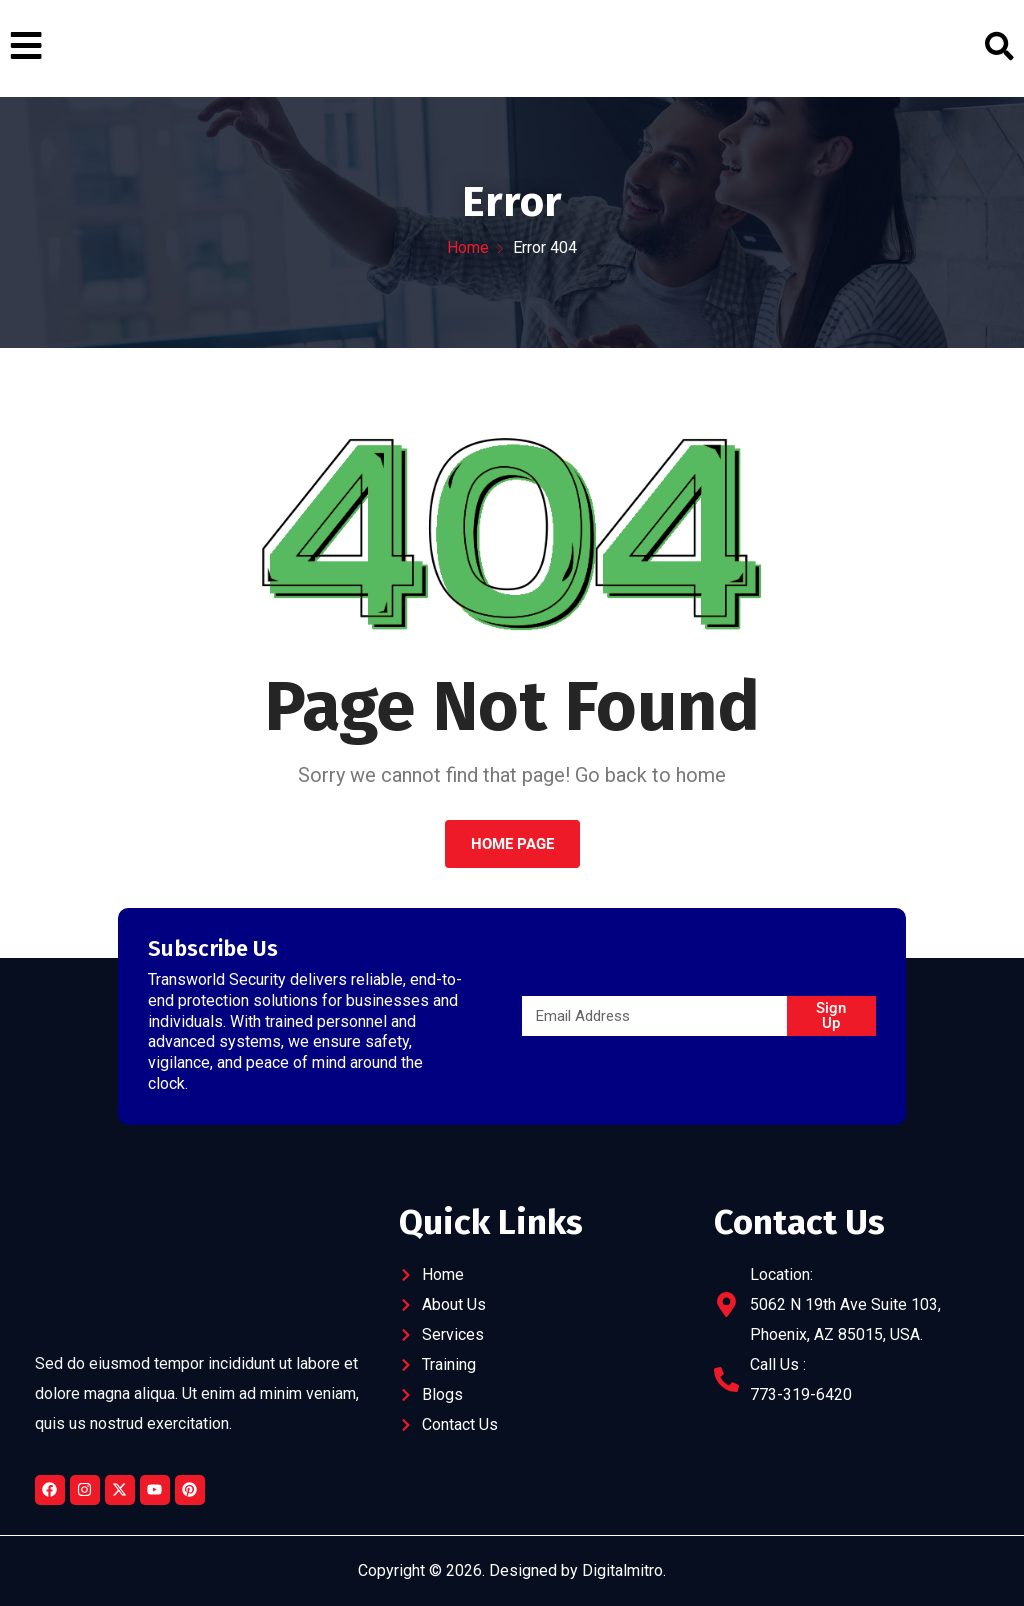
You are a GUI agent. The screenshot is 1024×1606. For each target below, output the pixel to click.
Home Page (512, 844)
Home (468, 247)
